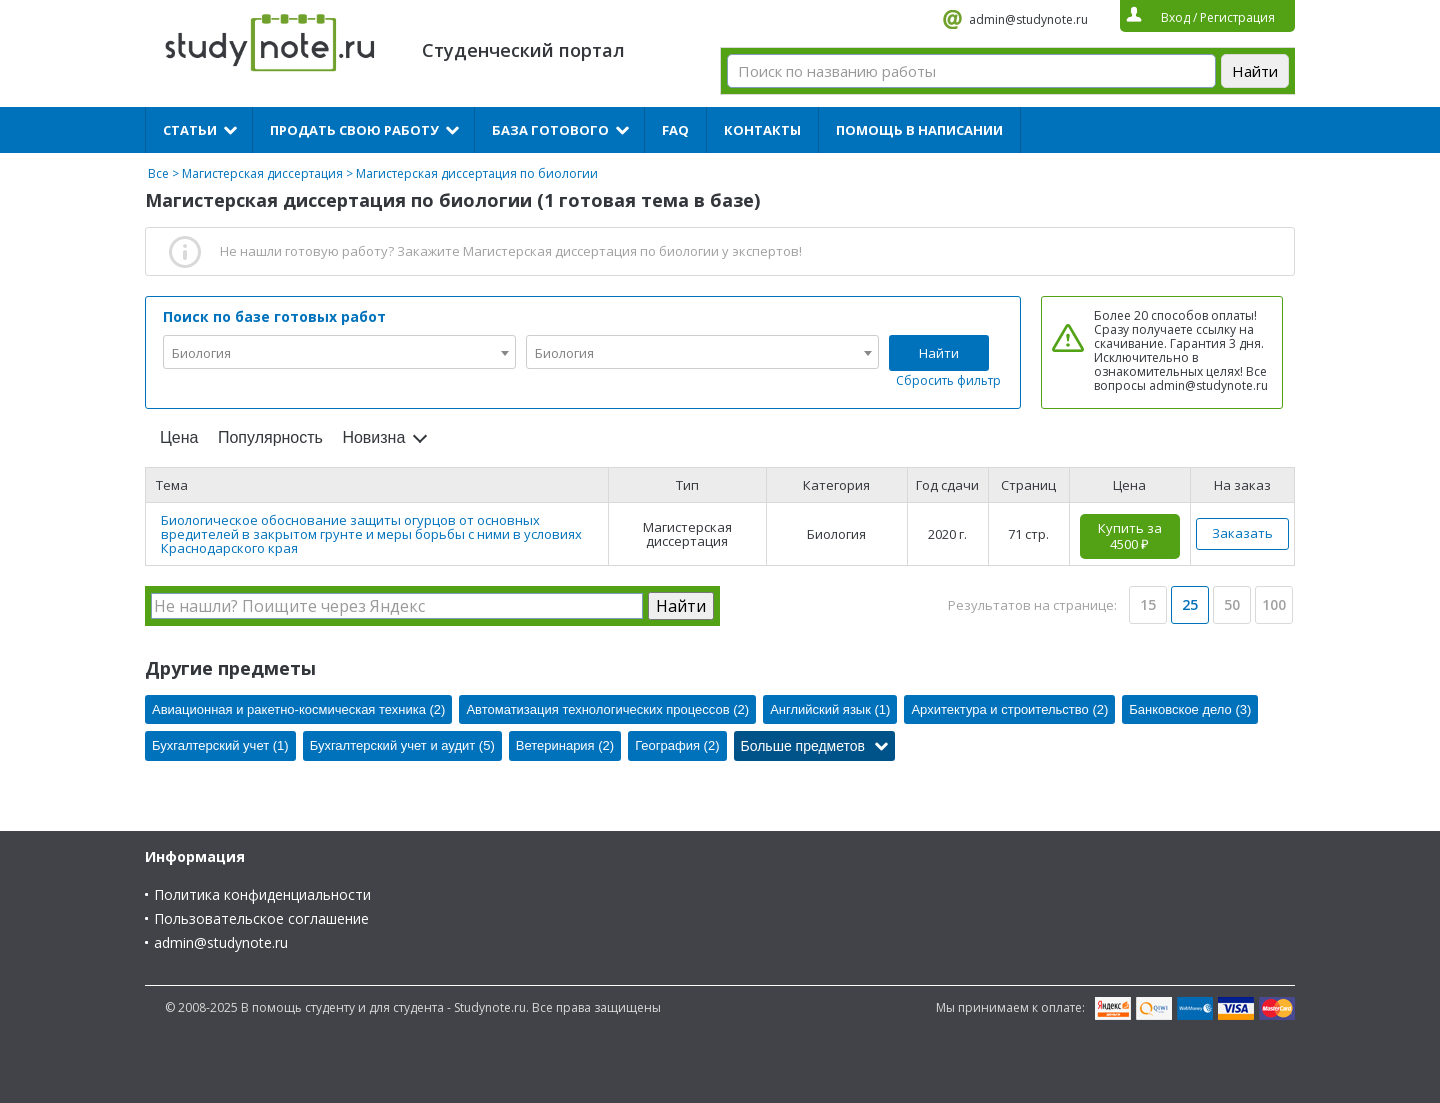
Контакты (762, 130)
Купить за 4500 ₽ (1130, 536)
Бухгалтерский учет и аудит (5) (402, 745)
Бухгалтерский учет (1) (220, 745)
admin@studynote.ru (1028, 19)
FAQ (675, 130)
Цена (179, 437)
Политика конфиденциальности (262, 894)
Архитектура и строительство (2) (1009, 709)
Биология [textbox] (201, 353)
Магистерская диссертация (262, 173)
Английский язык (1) (830, 709)
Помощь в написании (919, 130)
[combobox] (339, 352)
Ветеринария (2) (565, 745)
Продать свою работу (354, 130)
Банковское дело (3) (1190, 709)
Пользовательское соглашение (261, 918)
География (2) (677, 745)
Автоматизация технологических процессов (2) (607, 709)
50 (1232, 604)
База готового (550, 130)
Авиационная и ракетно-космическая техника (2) (298, 709)
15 (1148, 604)
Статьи (190, 130)
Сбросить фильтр (948, 380)
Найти (939, 353)
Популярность (270, 437)
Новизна (373, 437)
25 (1190, 604)
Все (158, 173)
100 (1274, 604)
